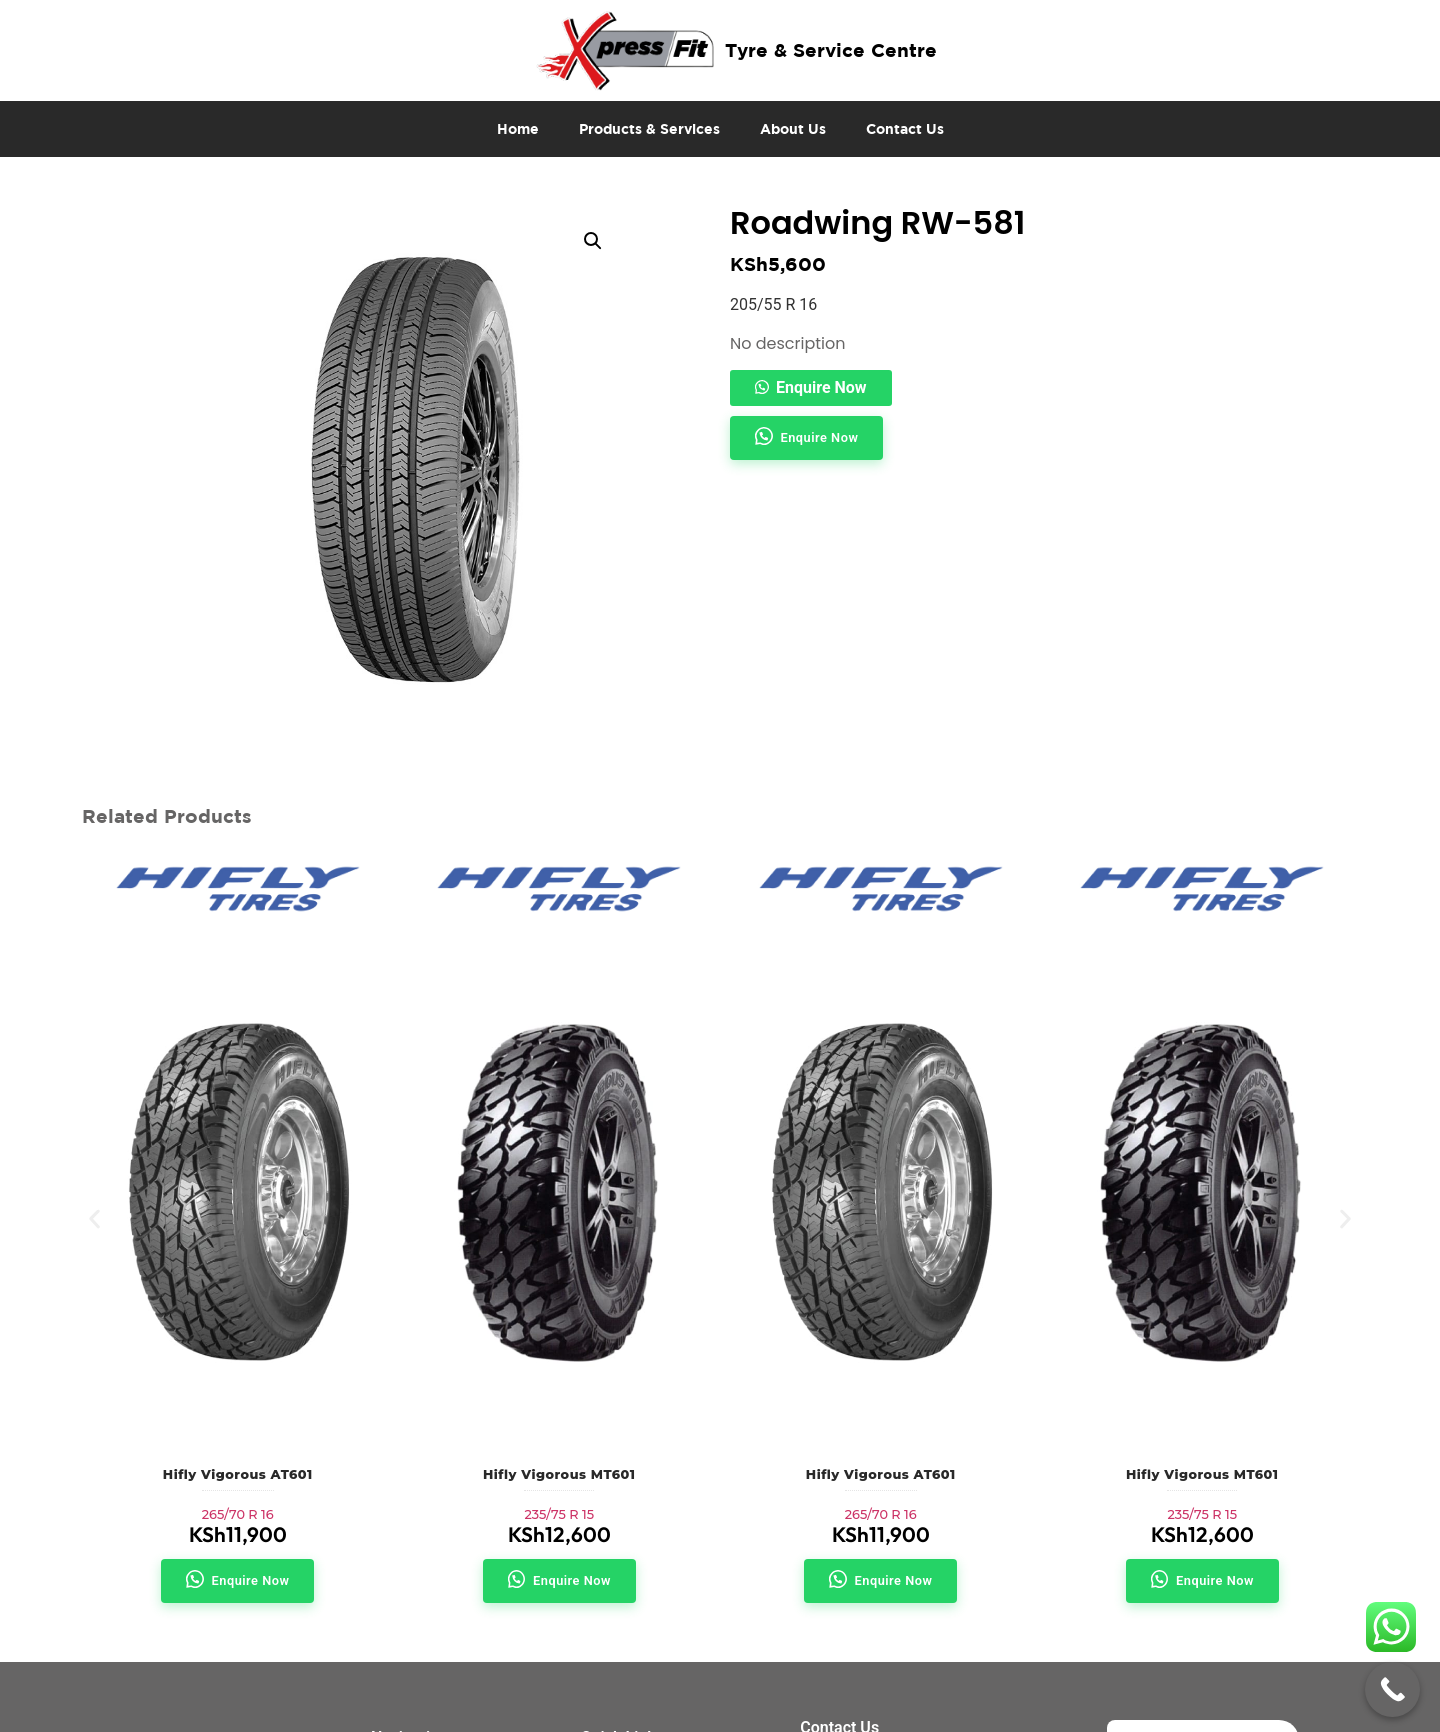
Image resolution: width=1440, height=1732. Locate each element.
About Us (793, 128)
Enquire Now (821, 387)
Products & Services (649, 128)
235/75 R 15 (559, 1514)
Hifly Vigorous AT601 (238, 1474)
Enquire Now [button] (820, 437)
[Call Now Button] (1392, 1689)
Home (518, 128)
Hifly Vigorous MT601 (559, 1474)
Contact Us (905, 128)
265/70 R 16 (238, 1514)
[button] (593, 241)
